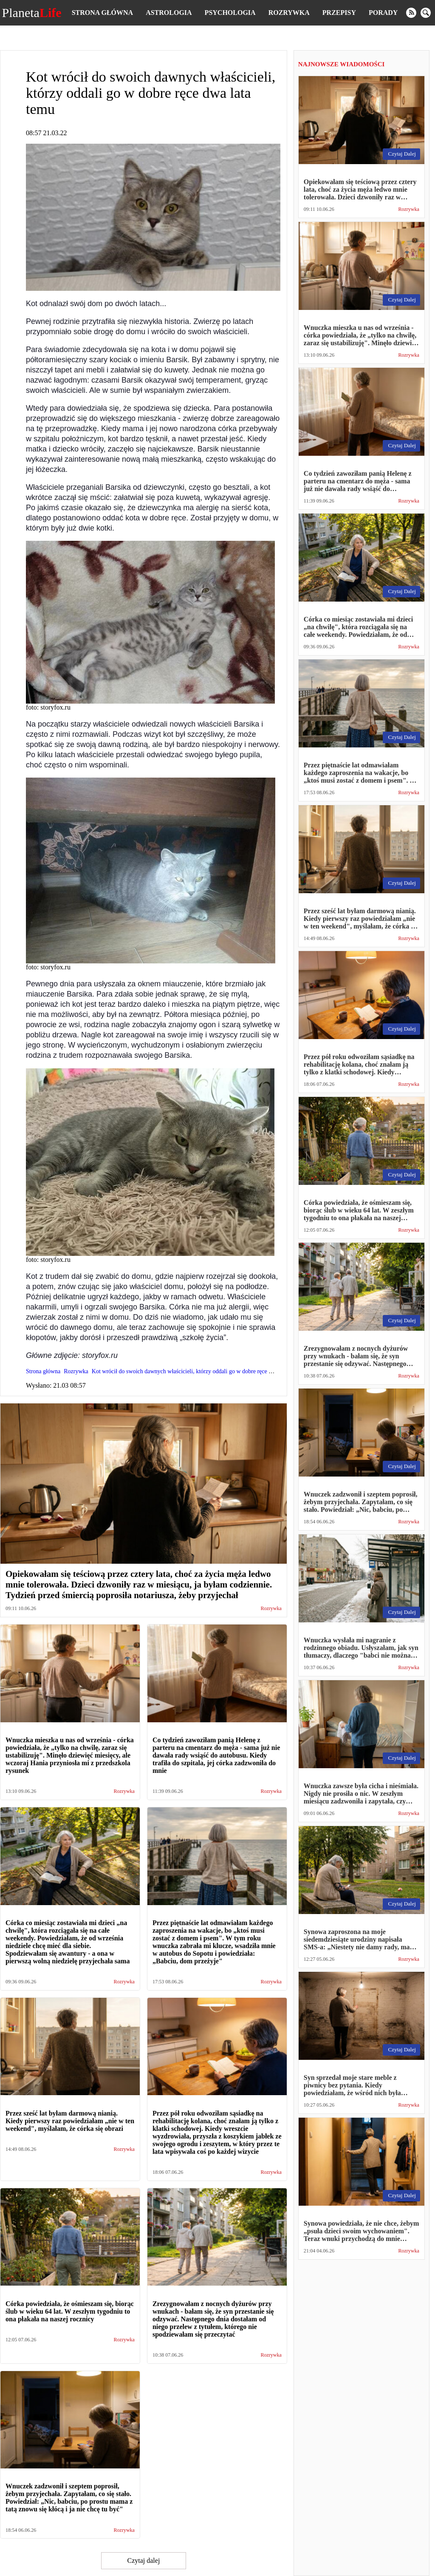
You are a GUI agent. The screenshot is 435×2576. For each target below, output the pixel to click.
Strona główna (102, 12)
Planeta (32, 12)
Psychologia (230, 12)
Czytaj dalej (143, 2560)
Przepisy (339, 12)
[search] (426, 13)
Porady (383, 12)
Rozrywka (289, 12)
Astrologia (169, 12)
